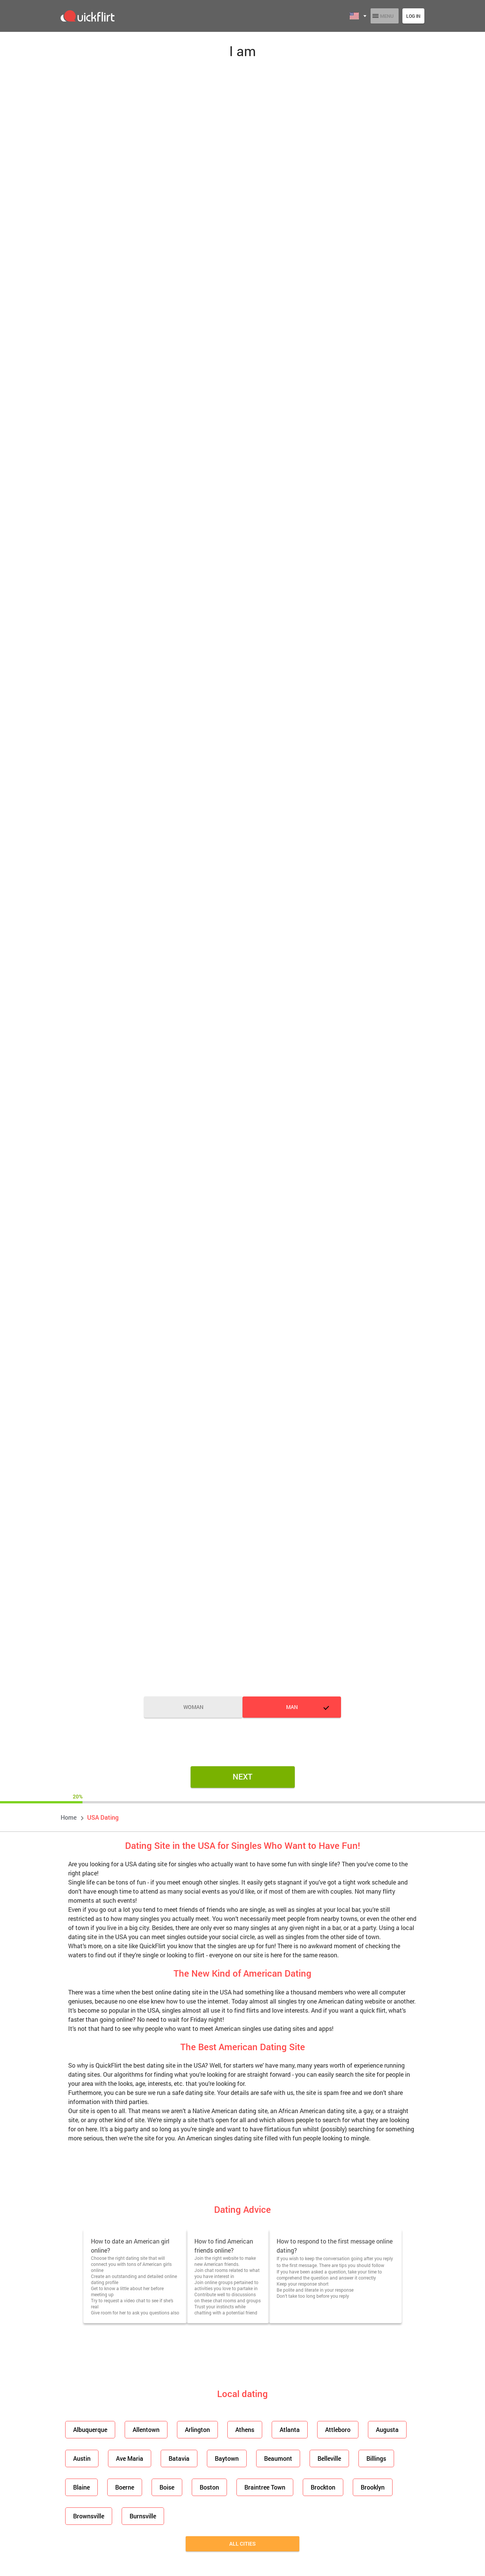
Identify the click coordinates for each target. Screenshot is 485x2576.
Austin (81, 2458)
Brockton (312, 2487)
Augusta (375, 2429)
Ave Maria (127, 2458)
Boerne (122, 2487)
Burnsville (140, 2516)
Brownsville (87, 2516)
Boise (162, 2487)
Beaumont (270, 2458)
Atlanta (281, 2429)
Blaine (80, 2487)
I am (242, 51)
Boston (203, 2487)
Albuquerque (89, 2429)
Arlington (192, 2429)
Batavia (174, 2458)
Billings (364, 2458)
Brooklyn (360, 2487)
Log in (413, 16)
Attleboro (327, 2429)
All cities (242, 2543)
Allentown (143, 2429)
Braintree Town (256, 2487)
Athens (238, 2429)
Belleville (319, 2458)
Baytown (220, 2458)
